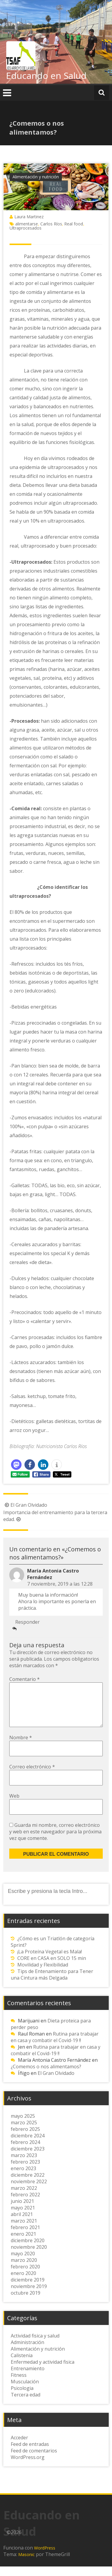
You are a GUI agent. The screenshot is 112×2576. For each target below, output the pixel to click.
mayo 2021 (23, 2217)
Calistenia (22, 2365)
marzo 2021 (24, 2230)
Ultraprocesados (26, 228)
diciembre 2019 (28, 2289)
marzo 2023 (24, 2165)
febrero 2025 (25, 2138)
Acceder (19, 2447)
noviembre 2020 (29, 2256)
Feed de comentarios (34, 2460)
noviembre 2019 (29, 2296)
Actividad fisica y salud (35, 2345)
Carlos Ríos (51, 224)
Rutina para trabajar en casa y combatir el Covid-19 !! (55, 2046)
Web (14, 1805)
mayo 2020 (23, 2263)
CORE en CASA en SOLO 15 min (51, 1967)
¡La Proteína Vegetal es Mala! (49, 1961)
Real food (73, 224)
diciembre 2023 (28, 2158)
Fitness (19, 2384)
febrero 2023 (25, 2171)
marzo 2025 (24, 2132)
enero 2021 (23, 2243)
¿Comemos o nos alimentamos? (46, 2076)
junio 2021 (22, 2210)
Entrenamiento (28, 2378)
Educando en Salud (46, 75)
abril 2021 (22, 2223)
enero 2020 (23, 2282)
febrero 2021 (25, 2237)
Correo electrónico (32, 1776)
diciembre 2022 (28, 2184)
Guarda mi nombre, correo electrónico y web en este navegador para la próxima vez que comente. (55, 1841)
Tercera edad (25, 2404)
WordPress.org (28, 2466)
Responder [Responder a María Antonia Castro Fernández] (27, 1622)
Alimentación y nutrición (36, 177)
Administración (27, 2352)
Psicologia (22, 2397)
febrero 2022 (25, 2204)
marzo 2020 (24, 2269)
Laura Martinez (29, 216)
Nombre (20, 1747)
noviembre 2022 (29, 2191)
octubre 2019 (25, 2302)
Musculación (25, 2391)
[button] (16, 1464)
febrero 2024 (25, 2151)
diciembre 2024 (28, 2145)
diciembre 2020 (28, 2250)
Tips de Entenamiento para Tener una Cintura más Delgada (52, 1984)
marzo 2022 (24, 2197)
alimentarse (26, 224)
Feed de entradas (30, 2453)
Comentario (24, 1679)
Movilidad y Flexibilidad (42, 1974)
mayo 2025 (23, 2125)
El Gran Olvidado (25, 1505)
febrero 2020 (25, 2276)
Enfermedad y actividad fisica (42, 2371)
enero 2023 (23, 2178)
